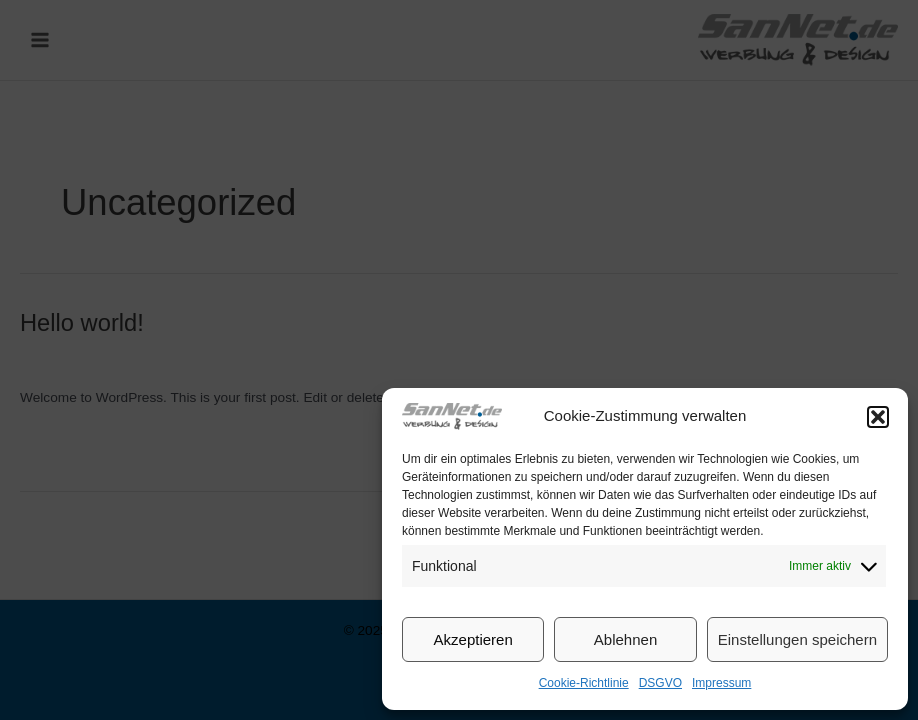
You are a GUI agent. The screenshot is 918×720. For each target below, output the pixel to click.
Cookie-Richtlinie (584, 683)
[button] (878, 417)
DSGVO (660, 683)
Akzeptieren (473, 639)
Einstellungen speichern (797, 639)
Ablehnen (625, 639)
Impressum (721, 683)
